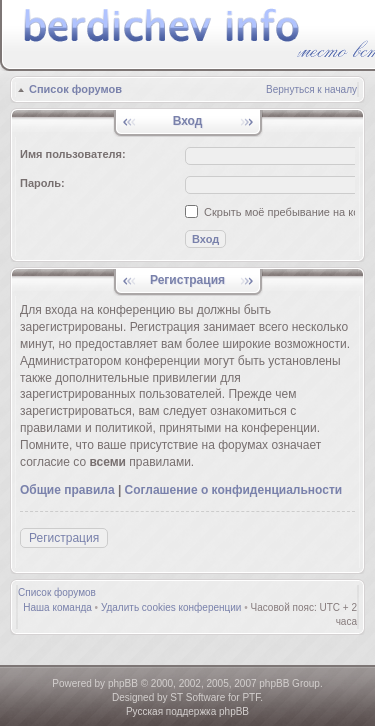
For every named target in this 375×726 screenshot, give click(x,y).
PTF (251, 697)
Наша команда (57, 607)
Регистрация (64, 538)
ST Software (197, 697)
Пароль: (42, 183)
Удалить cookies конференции (171, 607)
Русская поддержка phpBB (187, 711)
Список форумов (75, 89)
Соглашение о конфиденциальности (234, 490)
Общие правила (67, 490)
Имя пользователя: (73, 154)
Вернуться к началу (311, 89)
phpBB (123, 683)
